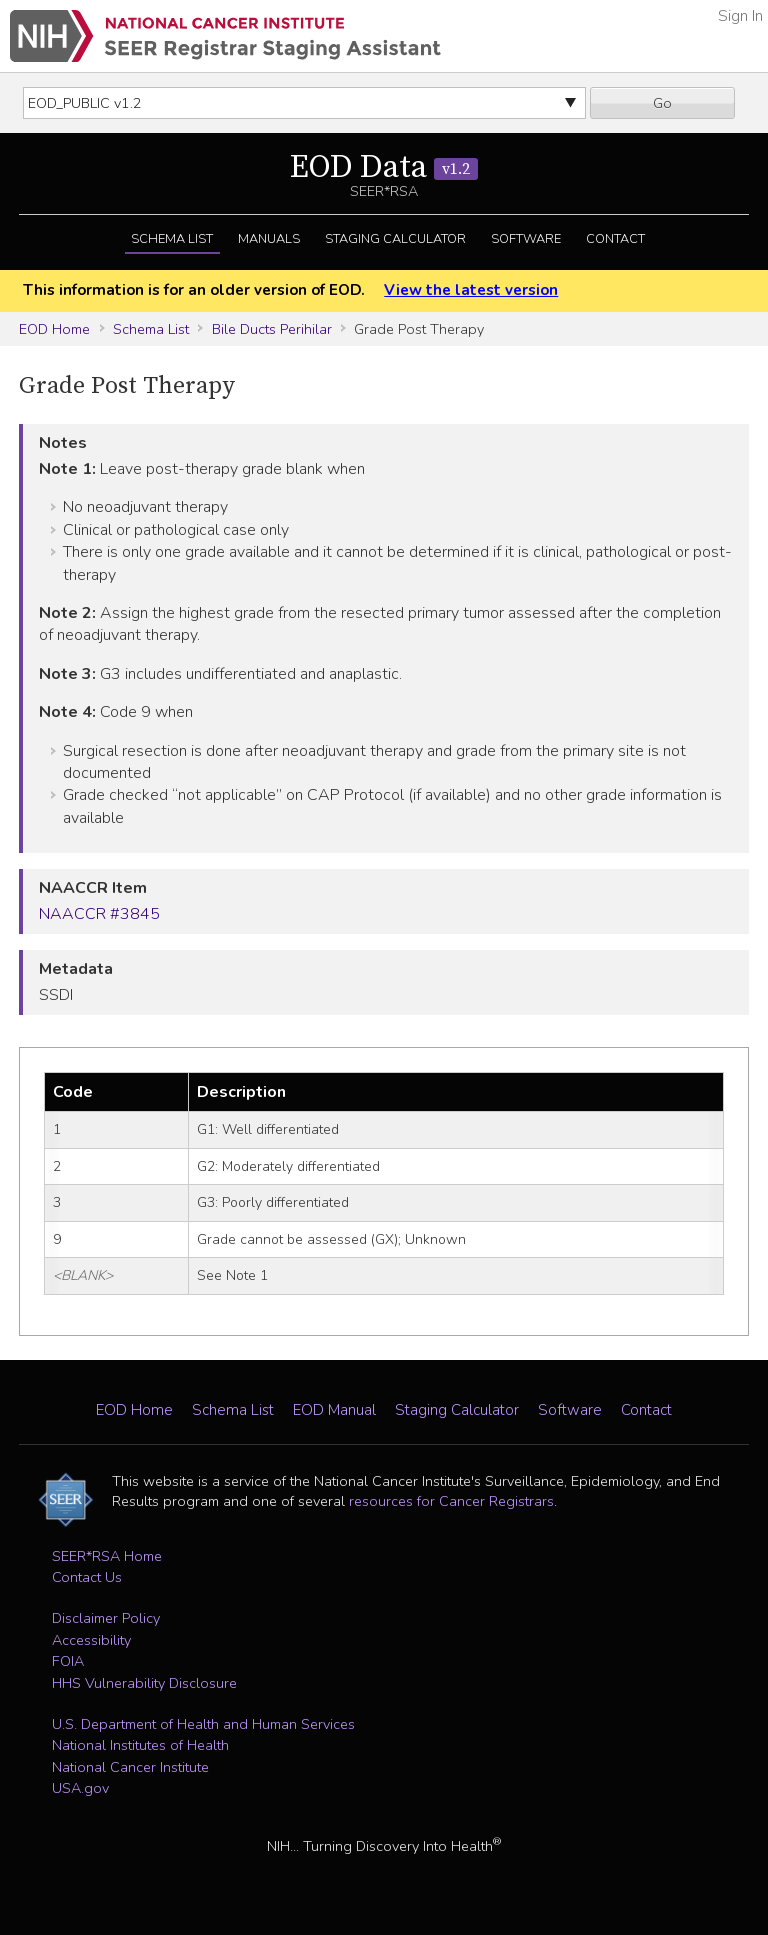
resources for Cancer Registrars (451, 1501)
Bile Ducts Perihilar (272, 329)
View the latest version (471, 290)
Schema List (172, 239)
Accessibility (91, 1640)
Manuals (269, 239)
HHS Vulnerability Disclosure (144, 1683)
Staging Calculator (395, 239)
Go (662, 103)
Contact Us (87, 1577)
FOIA (68, 1661)
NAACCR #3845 (99, 914)
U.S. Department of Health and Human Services (203, 1724)
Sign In (740, 16)
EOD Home (54, 329)
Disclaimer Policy (106, 1618)
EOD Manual (334, 1410)
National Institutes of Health (140, 1745)
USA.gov (80, 1788)
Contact (615, 239)
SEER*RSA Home (107, 1556)
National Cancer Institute (130, 1767)
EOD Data (384, 168)
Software (526, 239)
